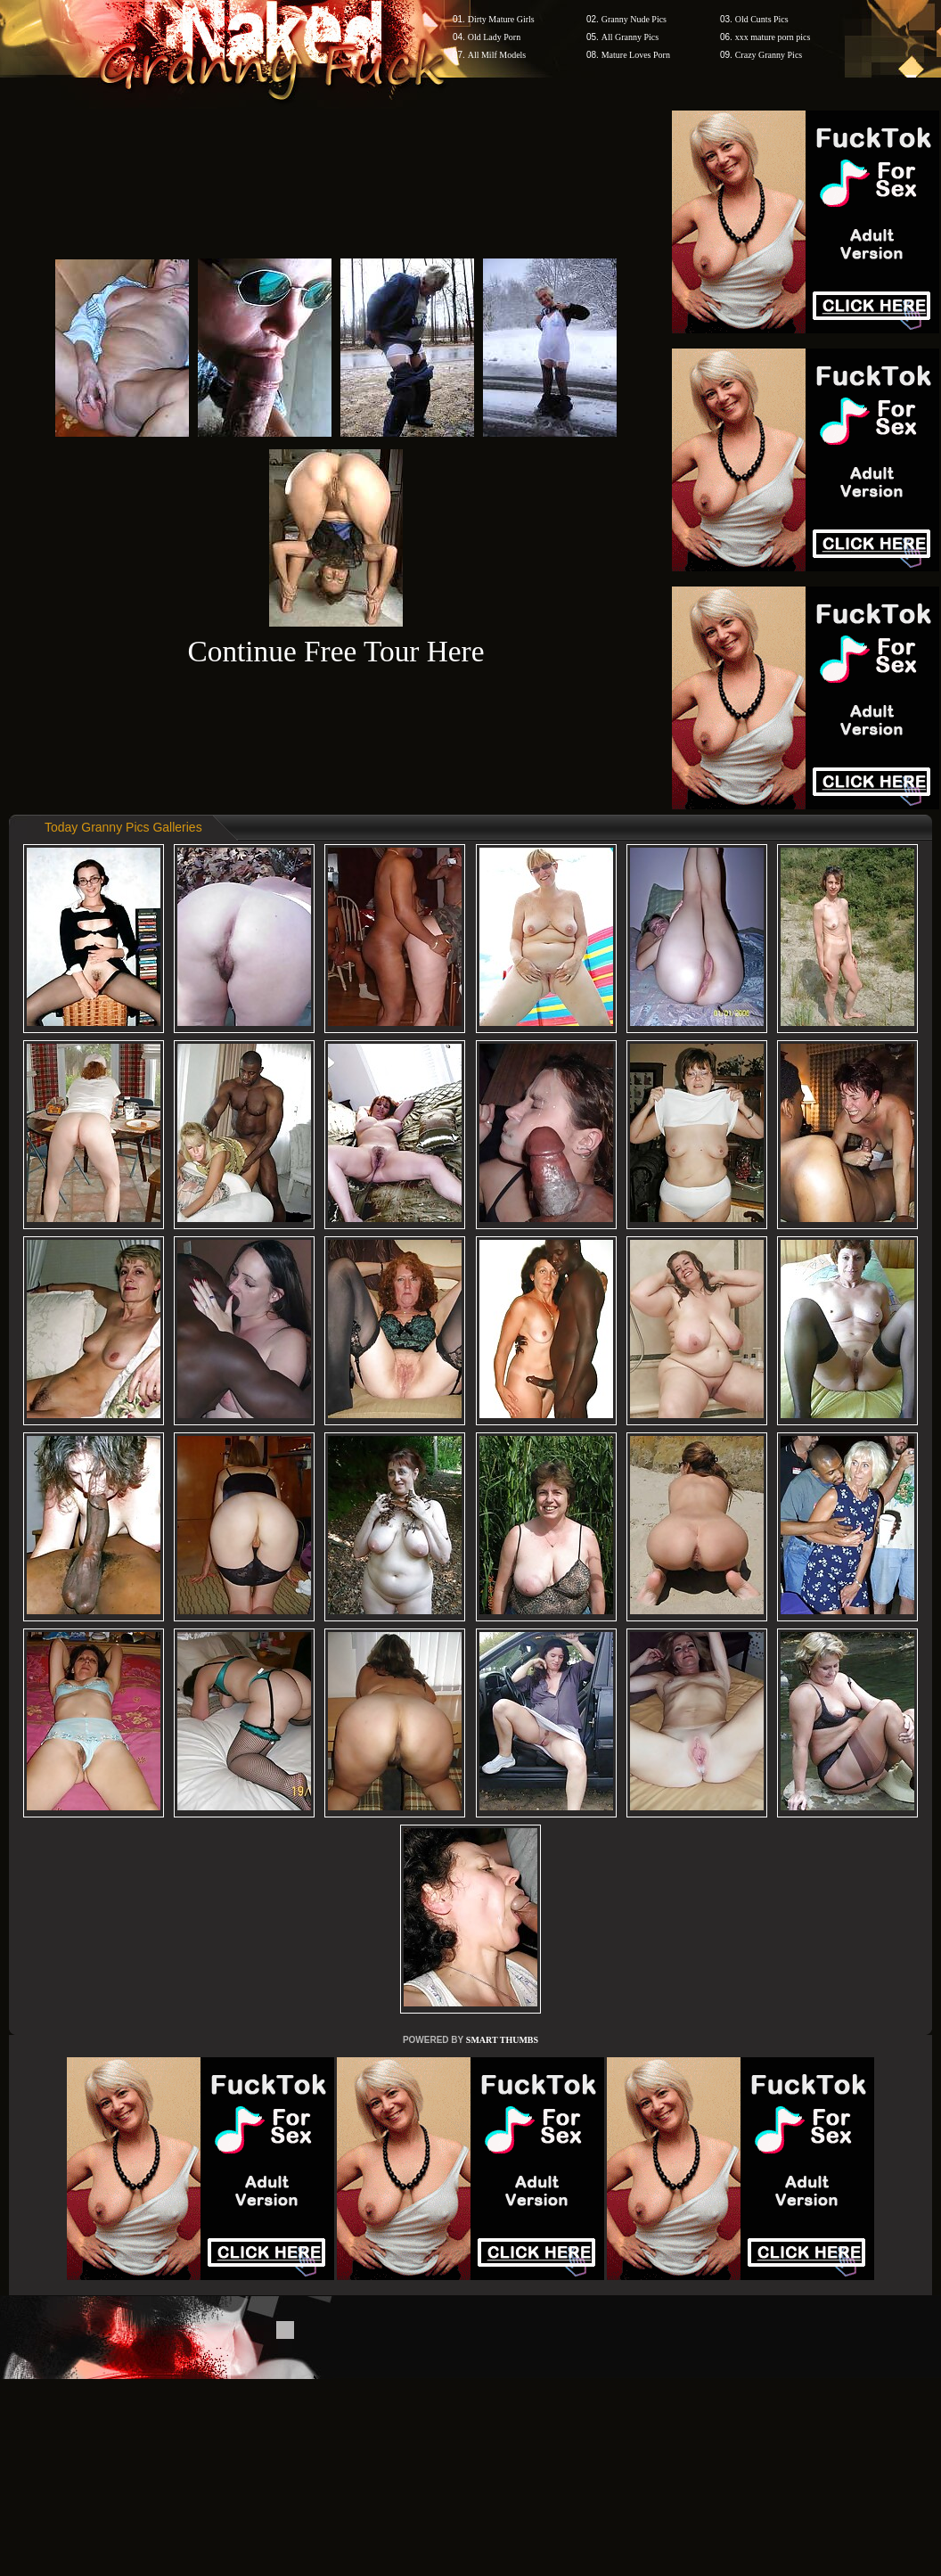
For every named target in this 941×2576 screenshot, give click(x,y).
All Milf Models (497, 55)
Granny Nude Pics (634, 19)
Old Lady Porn (494, 37)
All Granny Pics (630, 37)
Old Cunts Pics (762, 19)
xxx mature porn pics (773, 37)
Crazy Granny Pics (769, 55)
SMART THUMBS (502, 2040)
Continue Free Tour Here (335, 651)
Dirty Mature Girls (501, 19)
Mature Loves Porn (635, 55)
